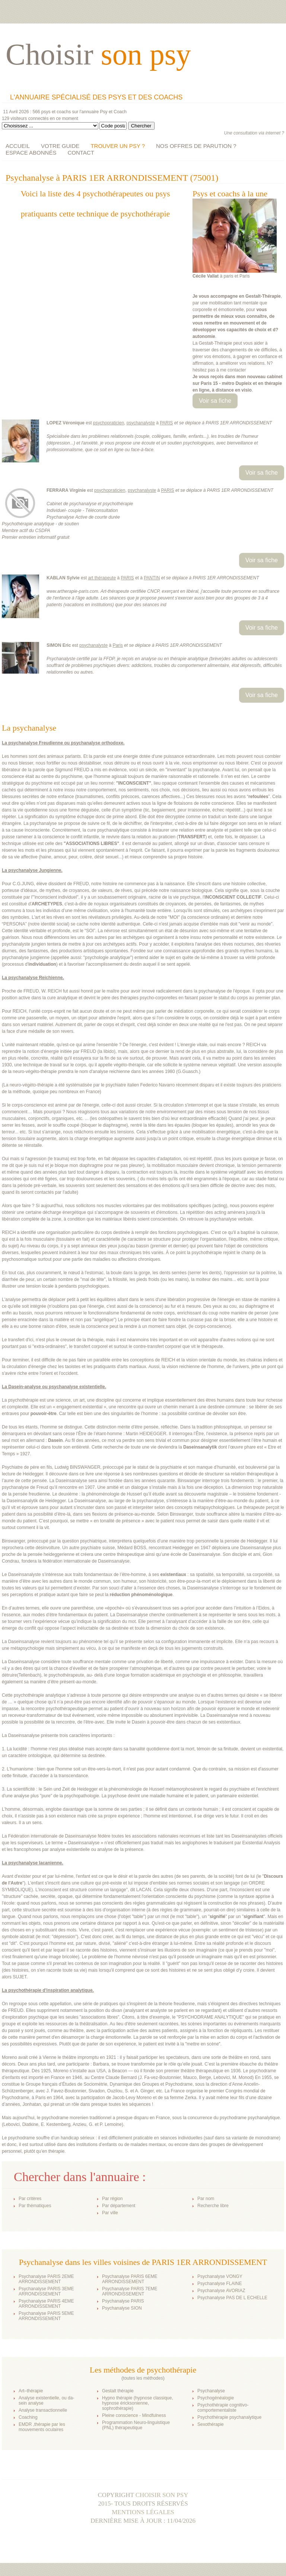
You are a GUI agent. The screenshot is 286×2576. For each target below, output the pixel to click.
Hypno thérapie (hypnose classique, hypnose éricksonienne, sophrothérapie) (137, 2403)
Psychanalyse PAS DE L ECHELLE (232, 2297)
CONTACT (80, 152)
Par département (118, 2205)
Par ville (110, 2212)
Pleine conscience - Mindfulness (134, 2415)
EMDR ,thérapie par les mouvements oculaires (42, 2427)
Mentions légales (143, 2512)
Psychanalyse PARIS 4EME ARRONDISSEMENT (46, 2303)
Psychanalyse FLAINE (219, 2283)
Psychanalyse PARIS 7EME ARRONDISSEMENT (130, 2291)
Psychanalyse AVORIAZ (221, 2290)
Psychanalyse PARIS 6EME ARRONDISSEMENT (130, 2279)
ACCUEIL (18, 146)
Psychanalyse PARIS (123, 2301)
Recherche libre (213, 2205)
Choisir (98, 54)
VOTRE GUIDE (60, 146)
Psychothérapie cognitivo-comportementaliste (222, 2407)
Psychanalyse (211, 2390)
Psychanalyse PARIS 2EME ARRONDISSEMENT (46, 2279)
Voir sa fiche (215, 401)
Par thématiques (35, 2205)
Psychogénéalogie (215, 2398)
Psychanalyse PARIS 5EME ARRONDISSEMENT (46, 2316)
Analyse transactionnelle (43, 2410)
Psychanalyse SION (122, 2308)
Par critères (30, 2198)
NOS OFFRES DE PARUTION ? (196, 146)
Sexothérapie (210, 2424)
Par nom (205, 2198)
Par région (112, 2198)
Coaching (28, 2417)
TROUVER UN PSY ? (117, 146)
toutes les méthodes (143, 2378)
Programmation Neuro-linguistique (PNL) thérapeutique (136, 2425)
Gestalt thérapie (118, 2390)
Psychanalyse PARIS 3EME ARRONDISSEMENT (46, 2291)
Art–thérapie (31, 2390)
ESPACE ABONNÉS (31, 152)
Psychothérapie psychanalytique (229, 2417)
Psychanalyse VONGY (219, 2276)
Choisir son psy (162, 2495)
